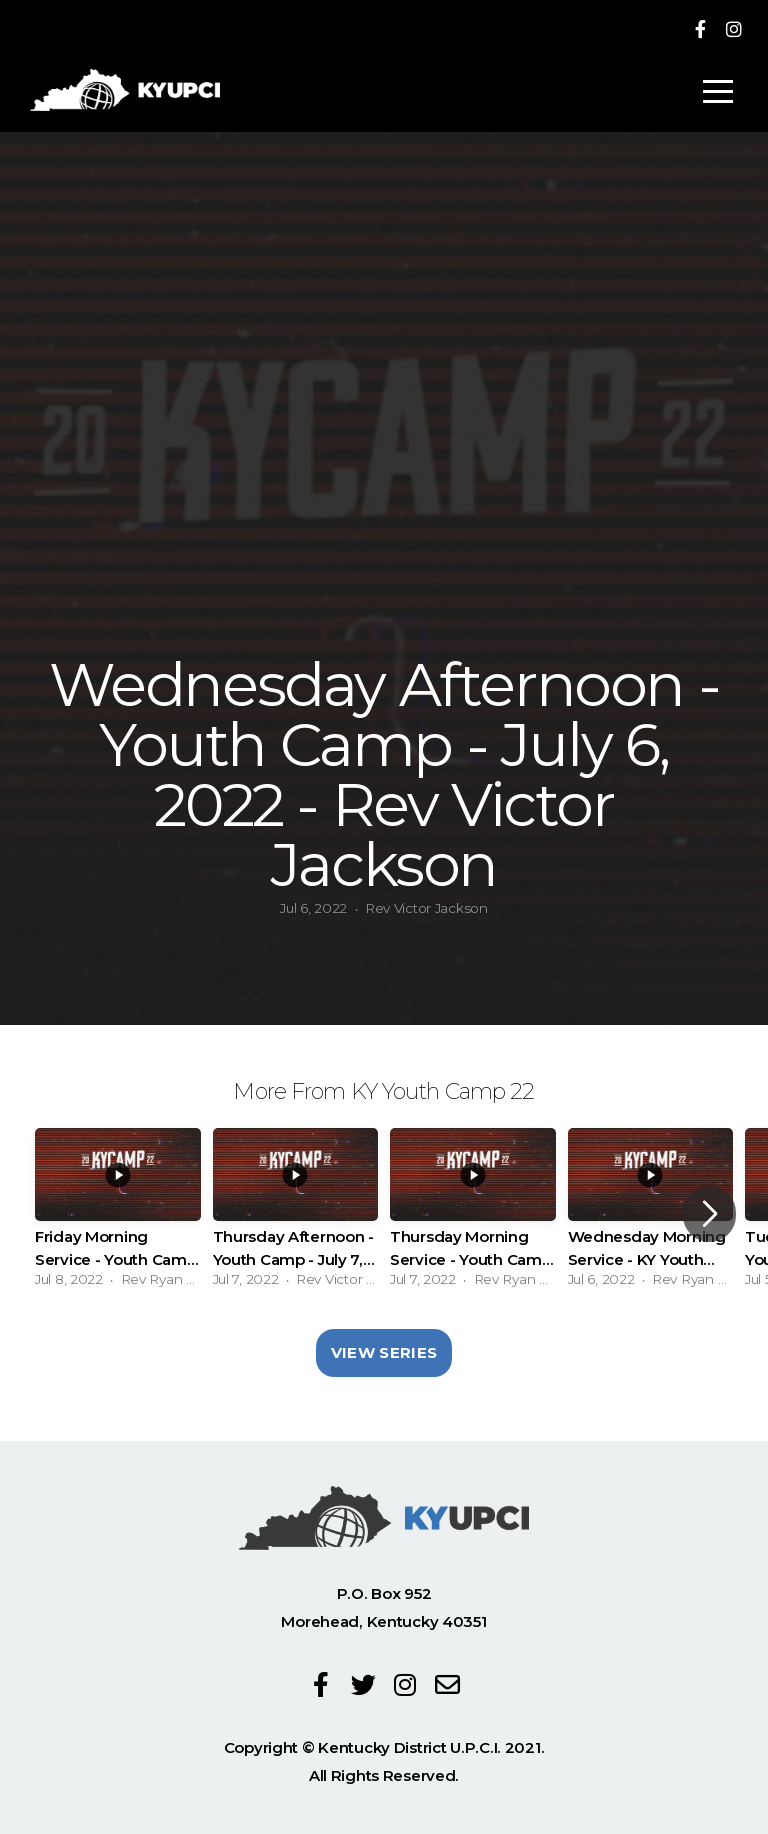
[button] (709, 1214)
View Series (384, 1352)
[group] (118, 1213)
